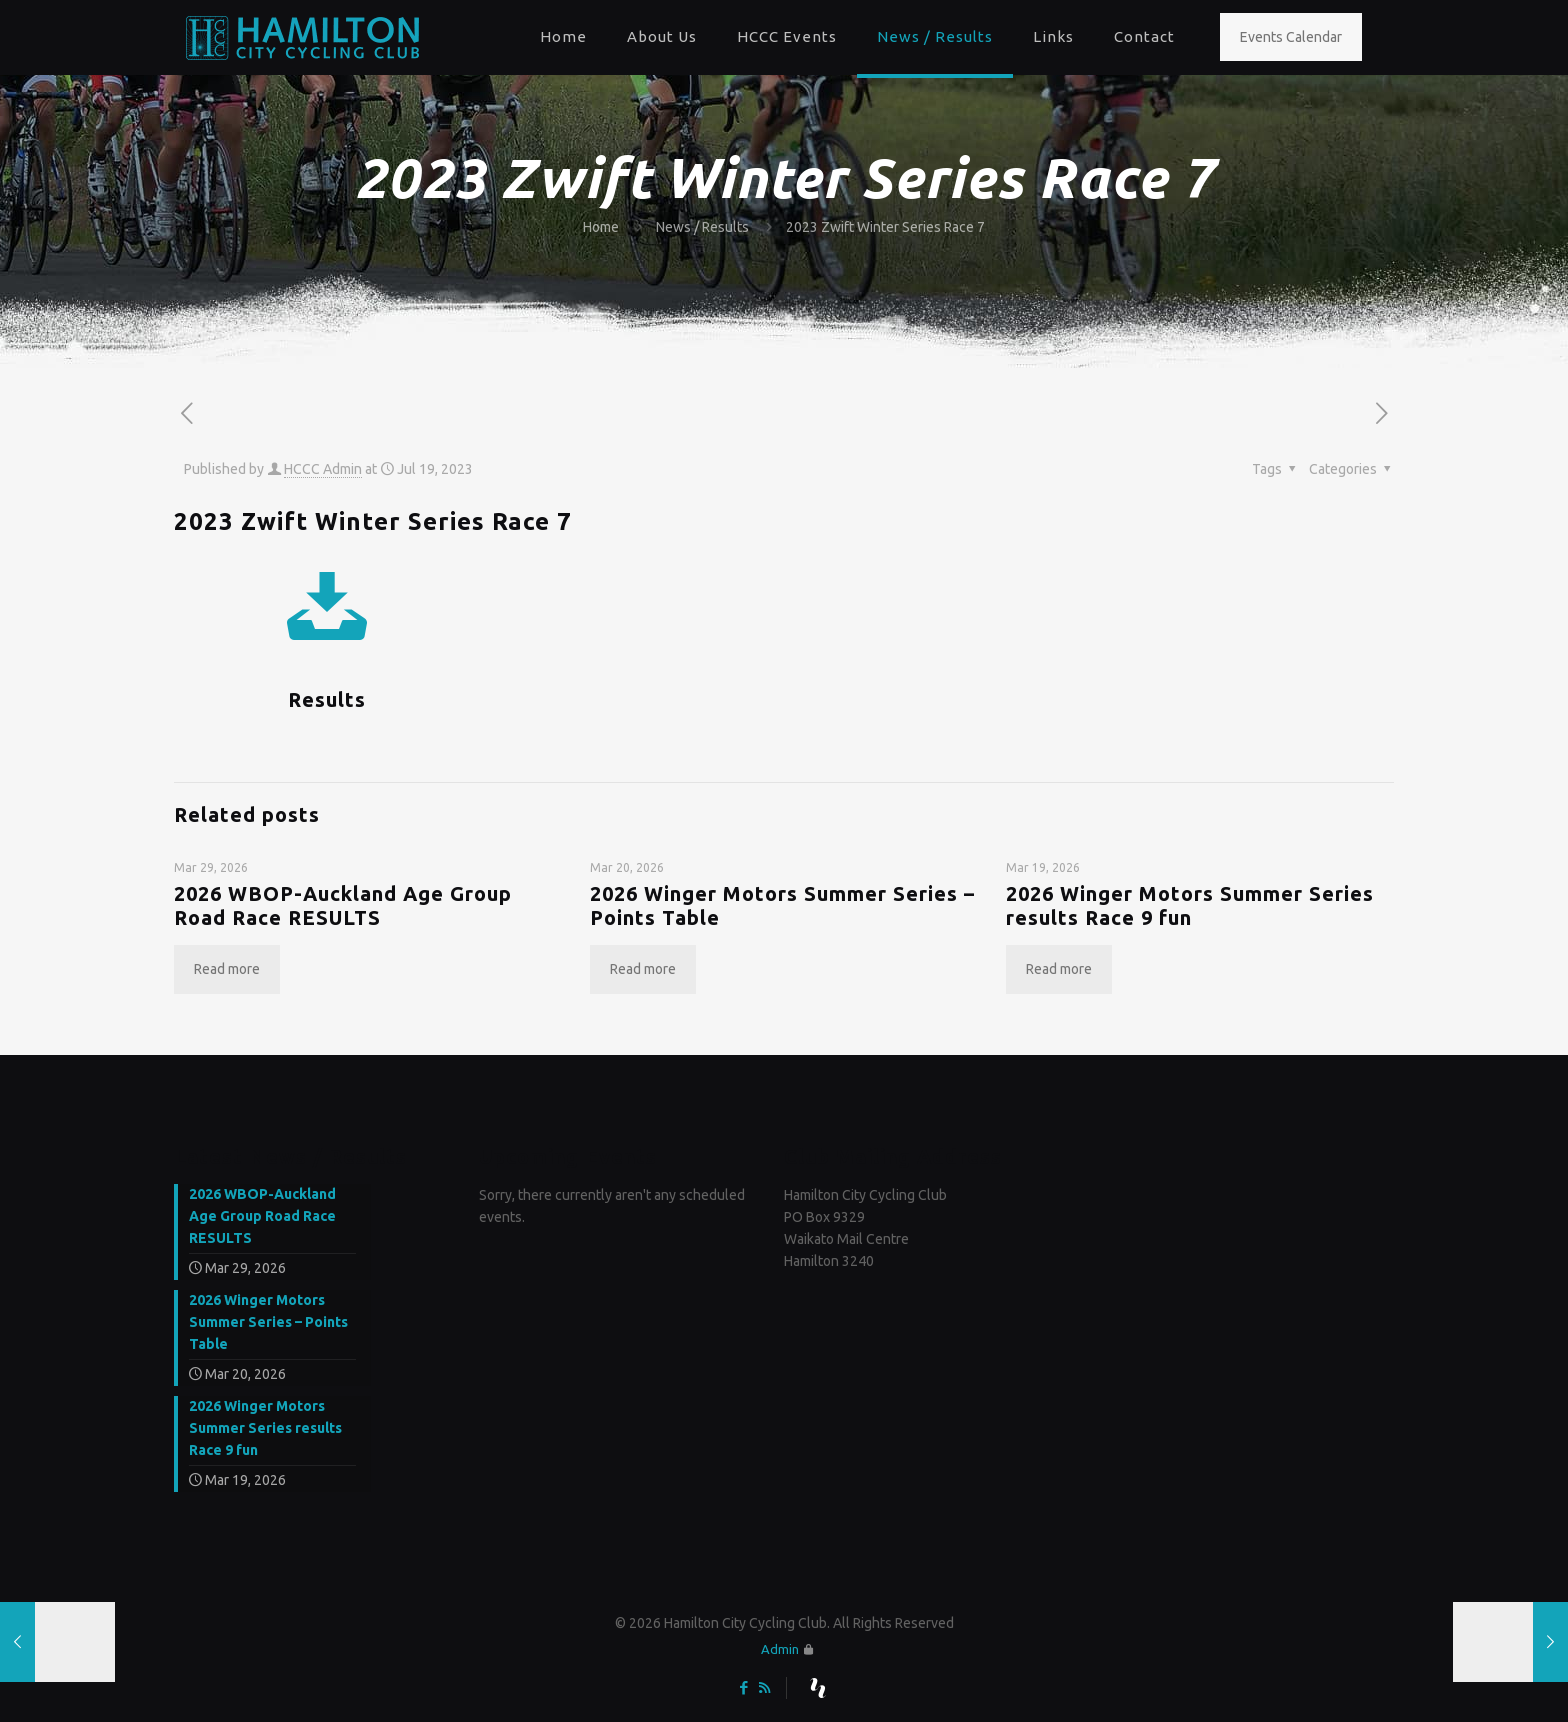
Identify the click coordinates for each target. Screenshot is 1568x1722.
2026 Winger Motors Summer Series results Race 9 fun (1190, 905)
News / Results (702, 227)
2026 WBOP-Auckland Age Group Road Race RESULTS (343, 905)
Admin (780, 1649)
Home (601, 227)
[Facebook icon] (743, 1687)
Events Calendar (1291, 37)
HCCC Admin (323, 469)
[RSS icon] (764, 1687)
